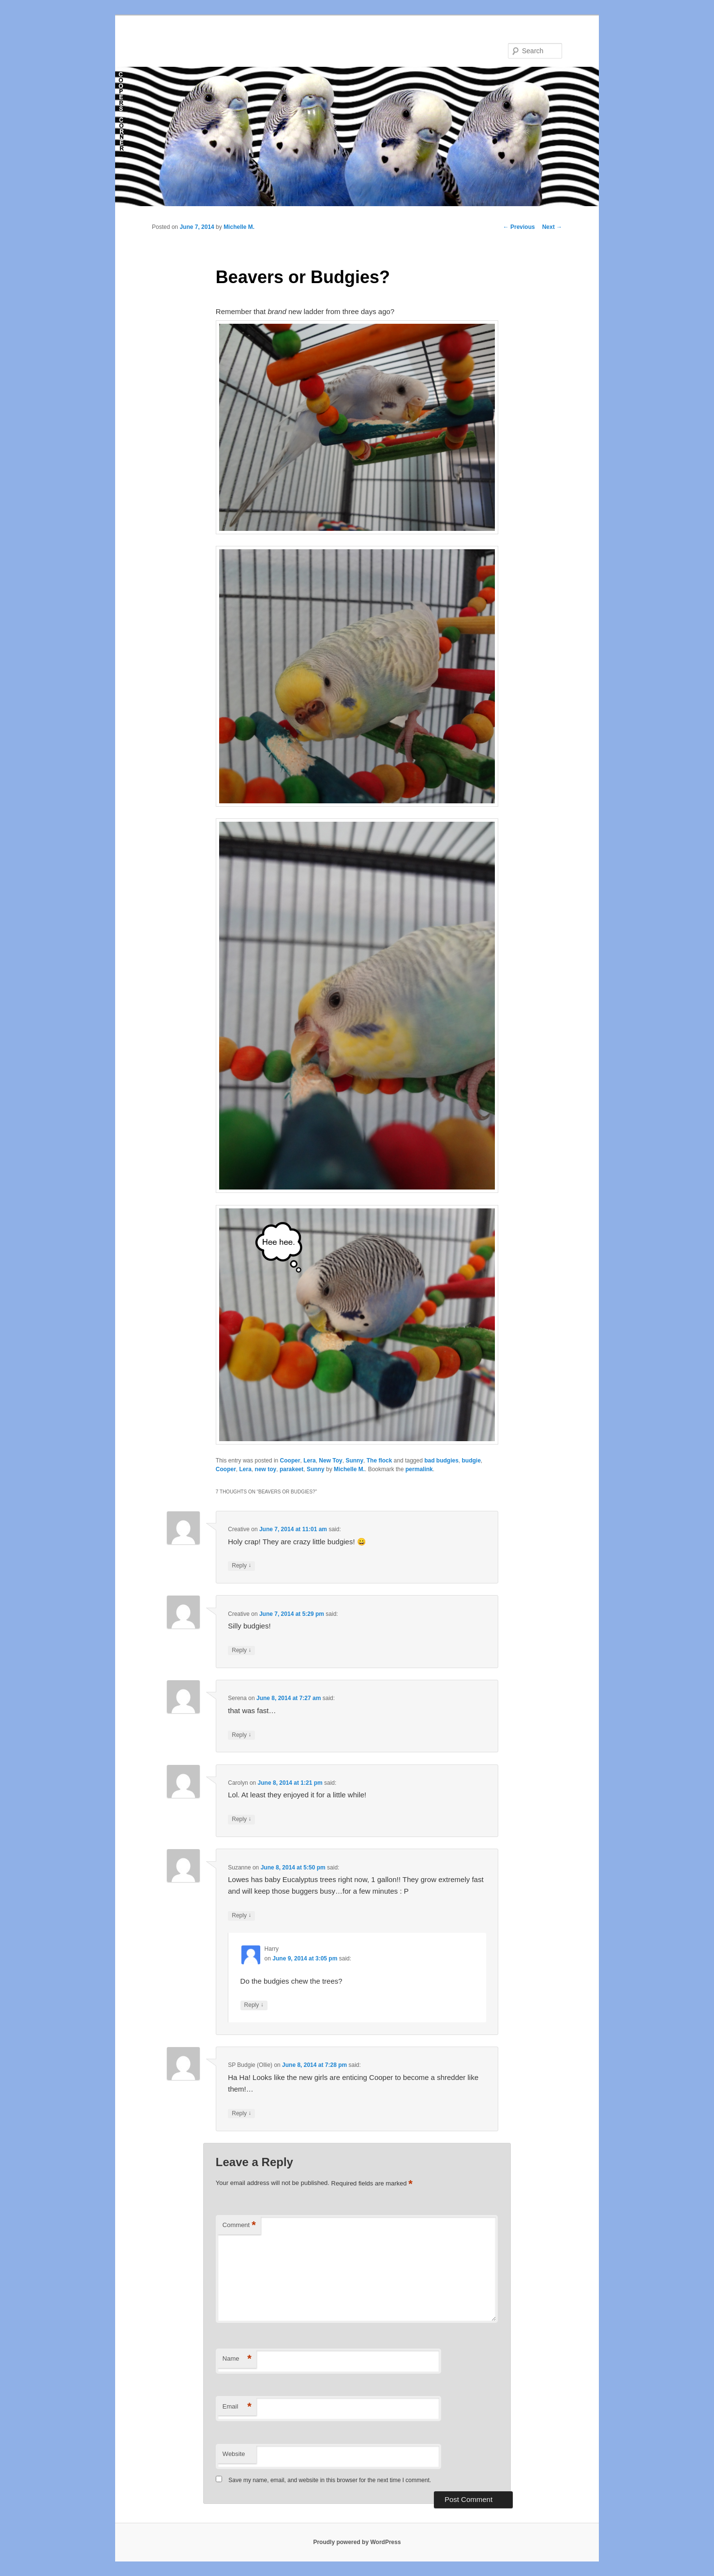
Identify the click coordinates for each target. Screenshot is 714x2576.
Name (237, 2359)
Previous (519, 227)
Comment (239, 2225)
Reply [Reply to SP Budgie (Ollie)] (241, 2113)
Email (237, 2407)
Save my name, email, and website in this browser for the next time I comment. (329, 2480)
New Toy (330, 1460)
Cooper (290, 1460)
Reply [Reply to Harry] (254, 2005)
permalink (419, 1469)
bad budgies (441, 1460)
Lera (309, 1460)
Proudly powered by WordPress (357, 2542)
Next (552, 227)
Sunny (354, 1460)
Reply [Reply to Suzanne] (241, 1915)
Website (234, 2453)
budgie (471, 1460)
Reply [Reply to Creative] (241, 1565)
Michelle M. (238, 227)
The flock (379, 1460)
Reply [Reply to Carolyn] (241, 1819)
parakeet (291, 1469)
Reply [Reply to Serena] (241, 1735)
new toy (266, 1469)
